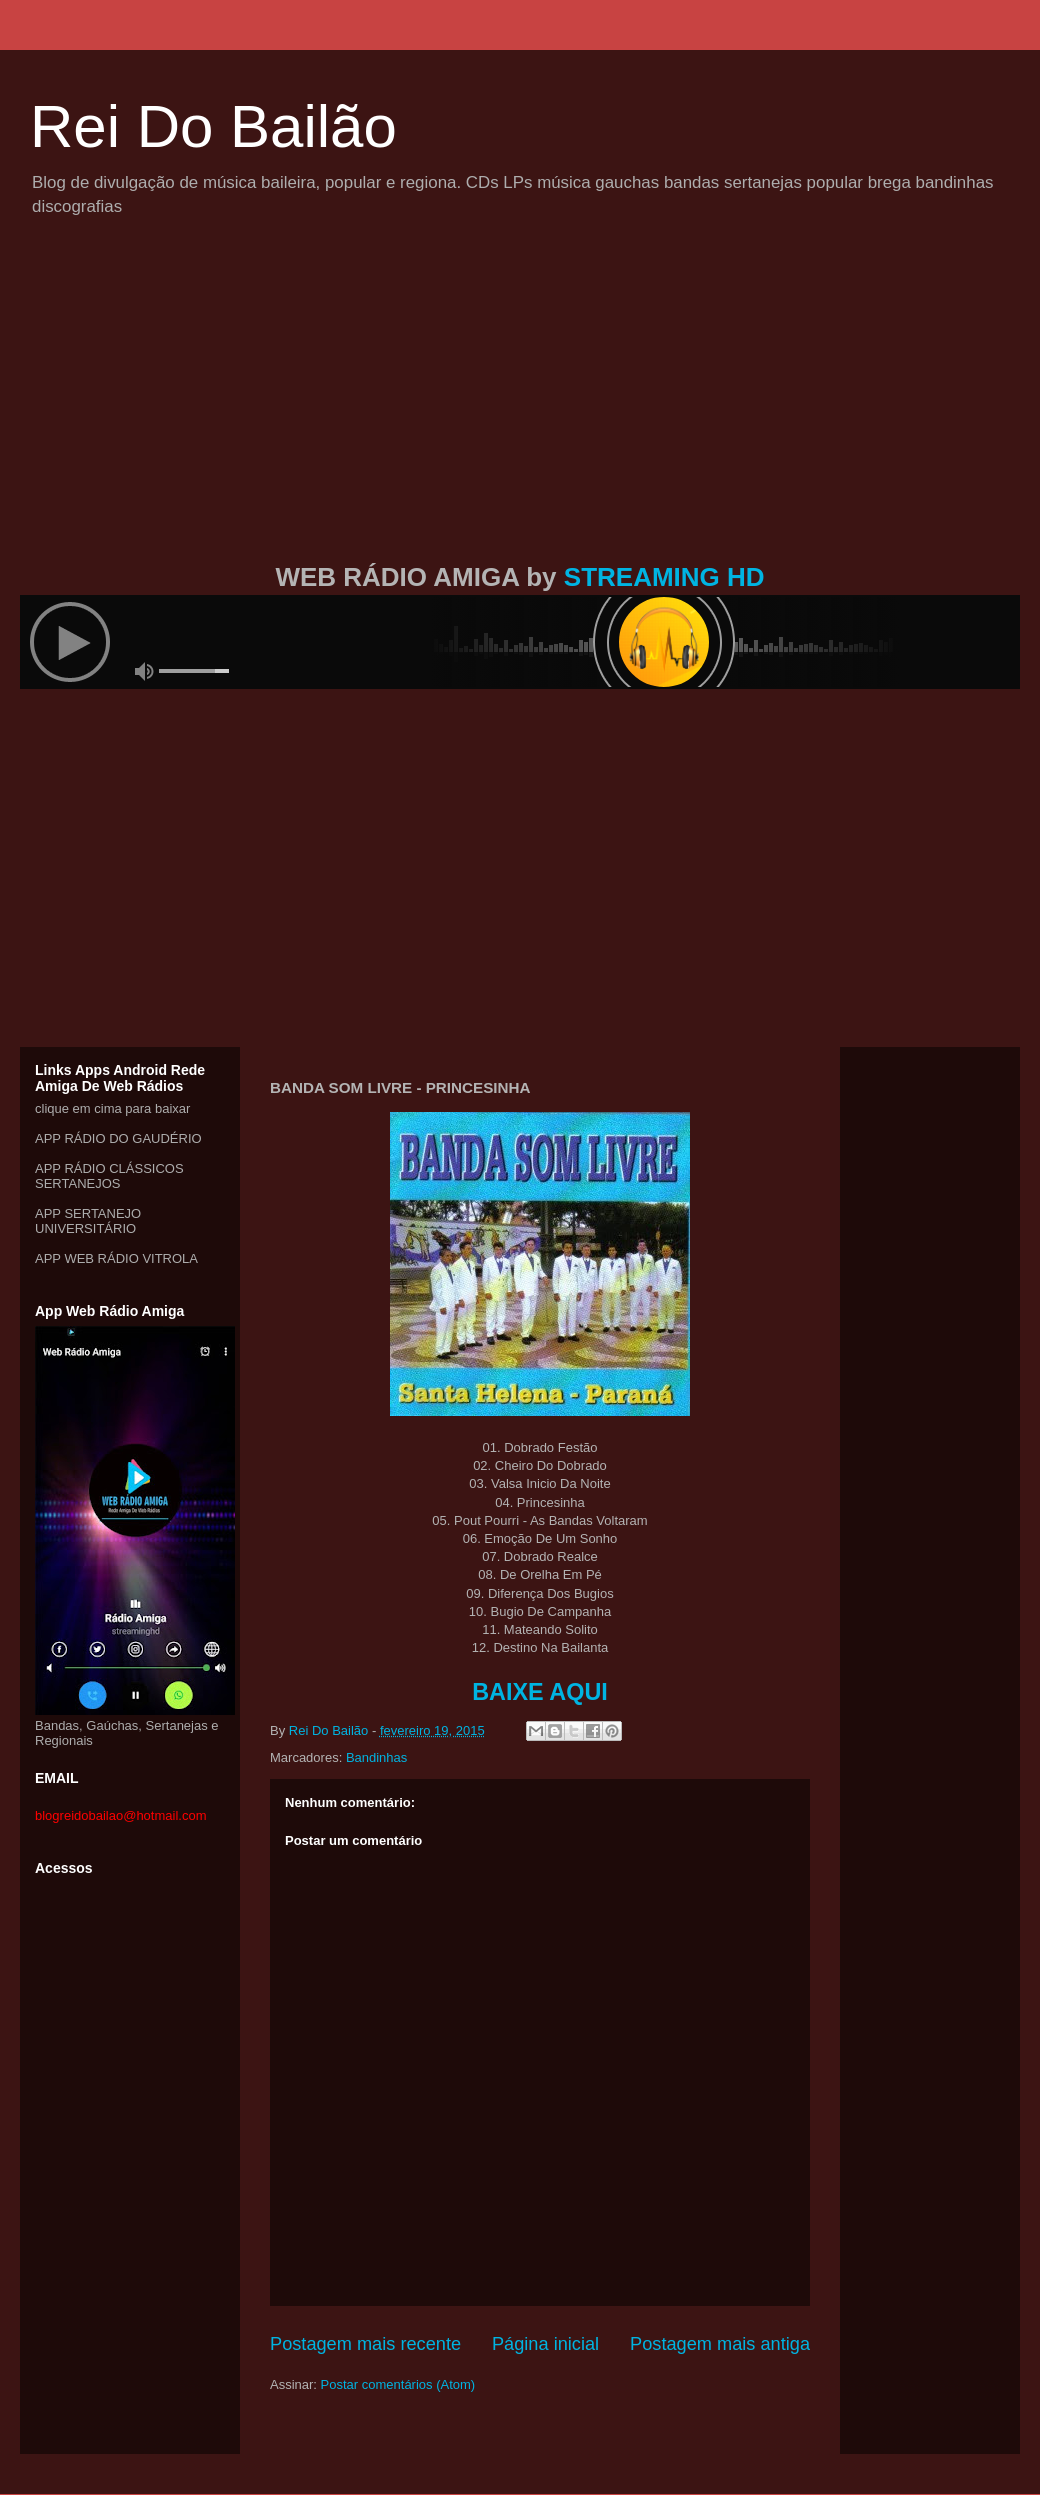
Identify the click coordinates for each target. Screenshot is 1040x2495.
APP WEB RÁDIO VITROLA (116, 1258)
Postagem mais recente (365, 2344)
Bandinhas (376, 1757)
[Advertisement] (520, 413)
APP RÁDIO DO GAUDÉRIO (118, 1138)
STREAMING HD (664, 577)
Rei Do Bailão (213, 126)
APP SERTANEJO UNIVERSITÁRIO (88, 1221)
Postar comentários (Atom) (398, 2384)
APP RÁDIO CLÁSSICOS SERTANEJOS (109, 1176)
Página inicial (545, 2344)
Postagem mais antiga (720, 2344)
